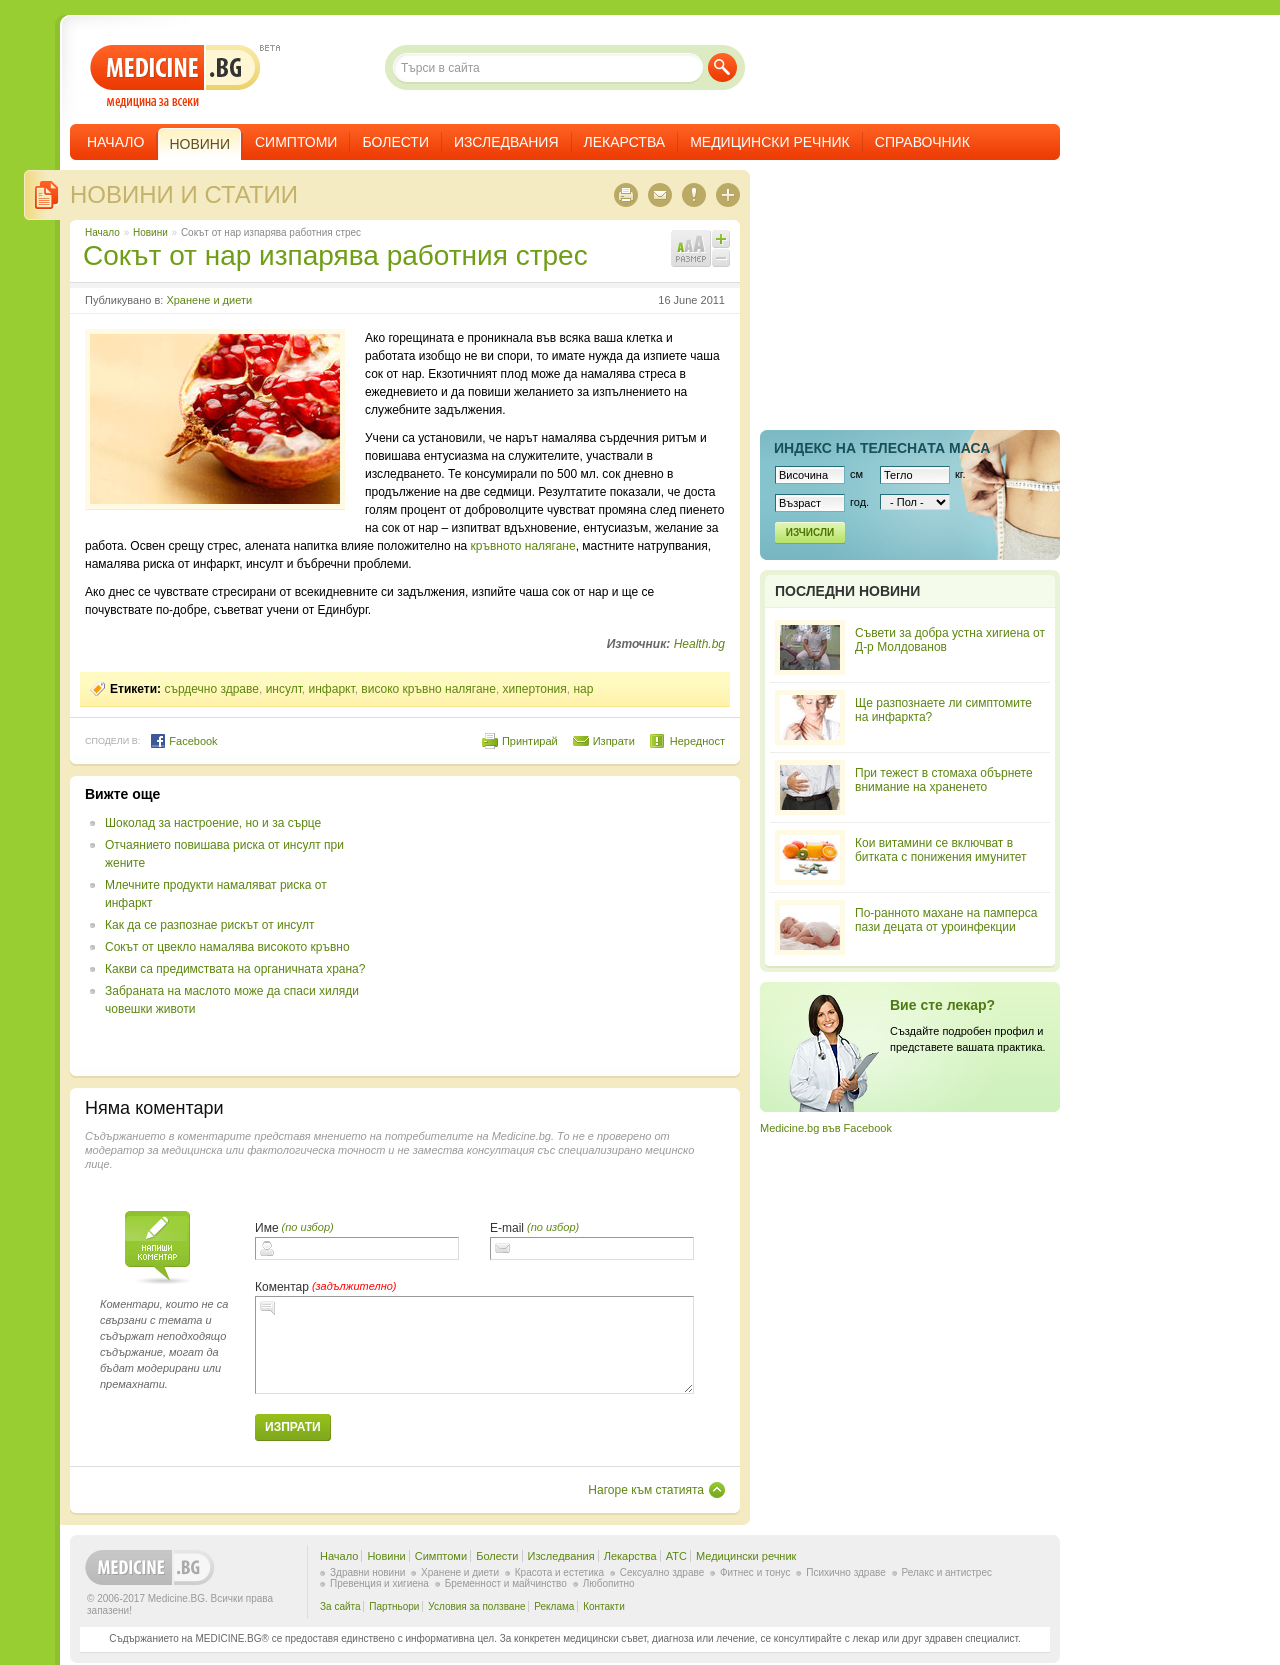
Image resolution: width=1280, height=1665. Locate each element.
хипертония (535, 689)
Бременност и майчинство (506, 1583)
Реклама (554, 1606)
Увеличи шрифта (721, 239)
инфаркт (332, 689)
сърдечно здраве (211, 689)
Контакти (604, 1606)
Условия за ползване (476, 1606)
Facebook (183, 741)
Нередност (697, 741)
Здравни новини (367, 1572)
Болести (395, 142)
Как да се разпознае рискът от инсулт (210, 925)
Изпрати (614, 741)
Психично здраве (846, 1572)
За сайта (340, 1606)
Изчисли (810, 532)
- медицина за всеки (175, 76)
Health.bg (699, 644)
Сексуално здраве (662, 1572)
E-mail (507, 1228)
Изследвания (506, 142)
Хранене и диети (209, 300)
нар (583, 689)
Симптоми (296, 142)
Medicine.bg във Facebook (826, 1128)
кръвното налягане (523, 546)
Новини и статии (184, 194)
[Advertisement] (562, 926)
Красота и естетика (559, 1572)
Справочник (922, 142)
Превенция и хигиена (379, 1583)
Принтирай (530, 741)
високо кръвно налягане (428, 689)
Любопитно (609, 1583)
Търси (722, 67)
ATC (676, 1556)
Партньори (394, 1606)
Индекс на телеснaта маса (882, 448)
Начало (115, 142)
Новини (150, 232)
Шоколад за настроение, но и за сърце (213, 823)
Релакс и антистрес (947, 1572)
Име (267, 1228)
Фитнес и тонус (755, 1572)
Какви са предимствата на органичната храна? (235, 969)
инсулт (284, 689)
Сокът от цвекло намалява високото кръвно (227, 947)
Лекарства (625, 142)
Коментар (282, 1287)
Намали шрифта (721, 258)
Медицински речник (770, 142)
